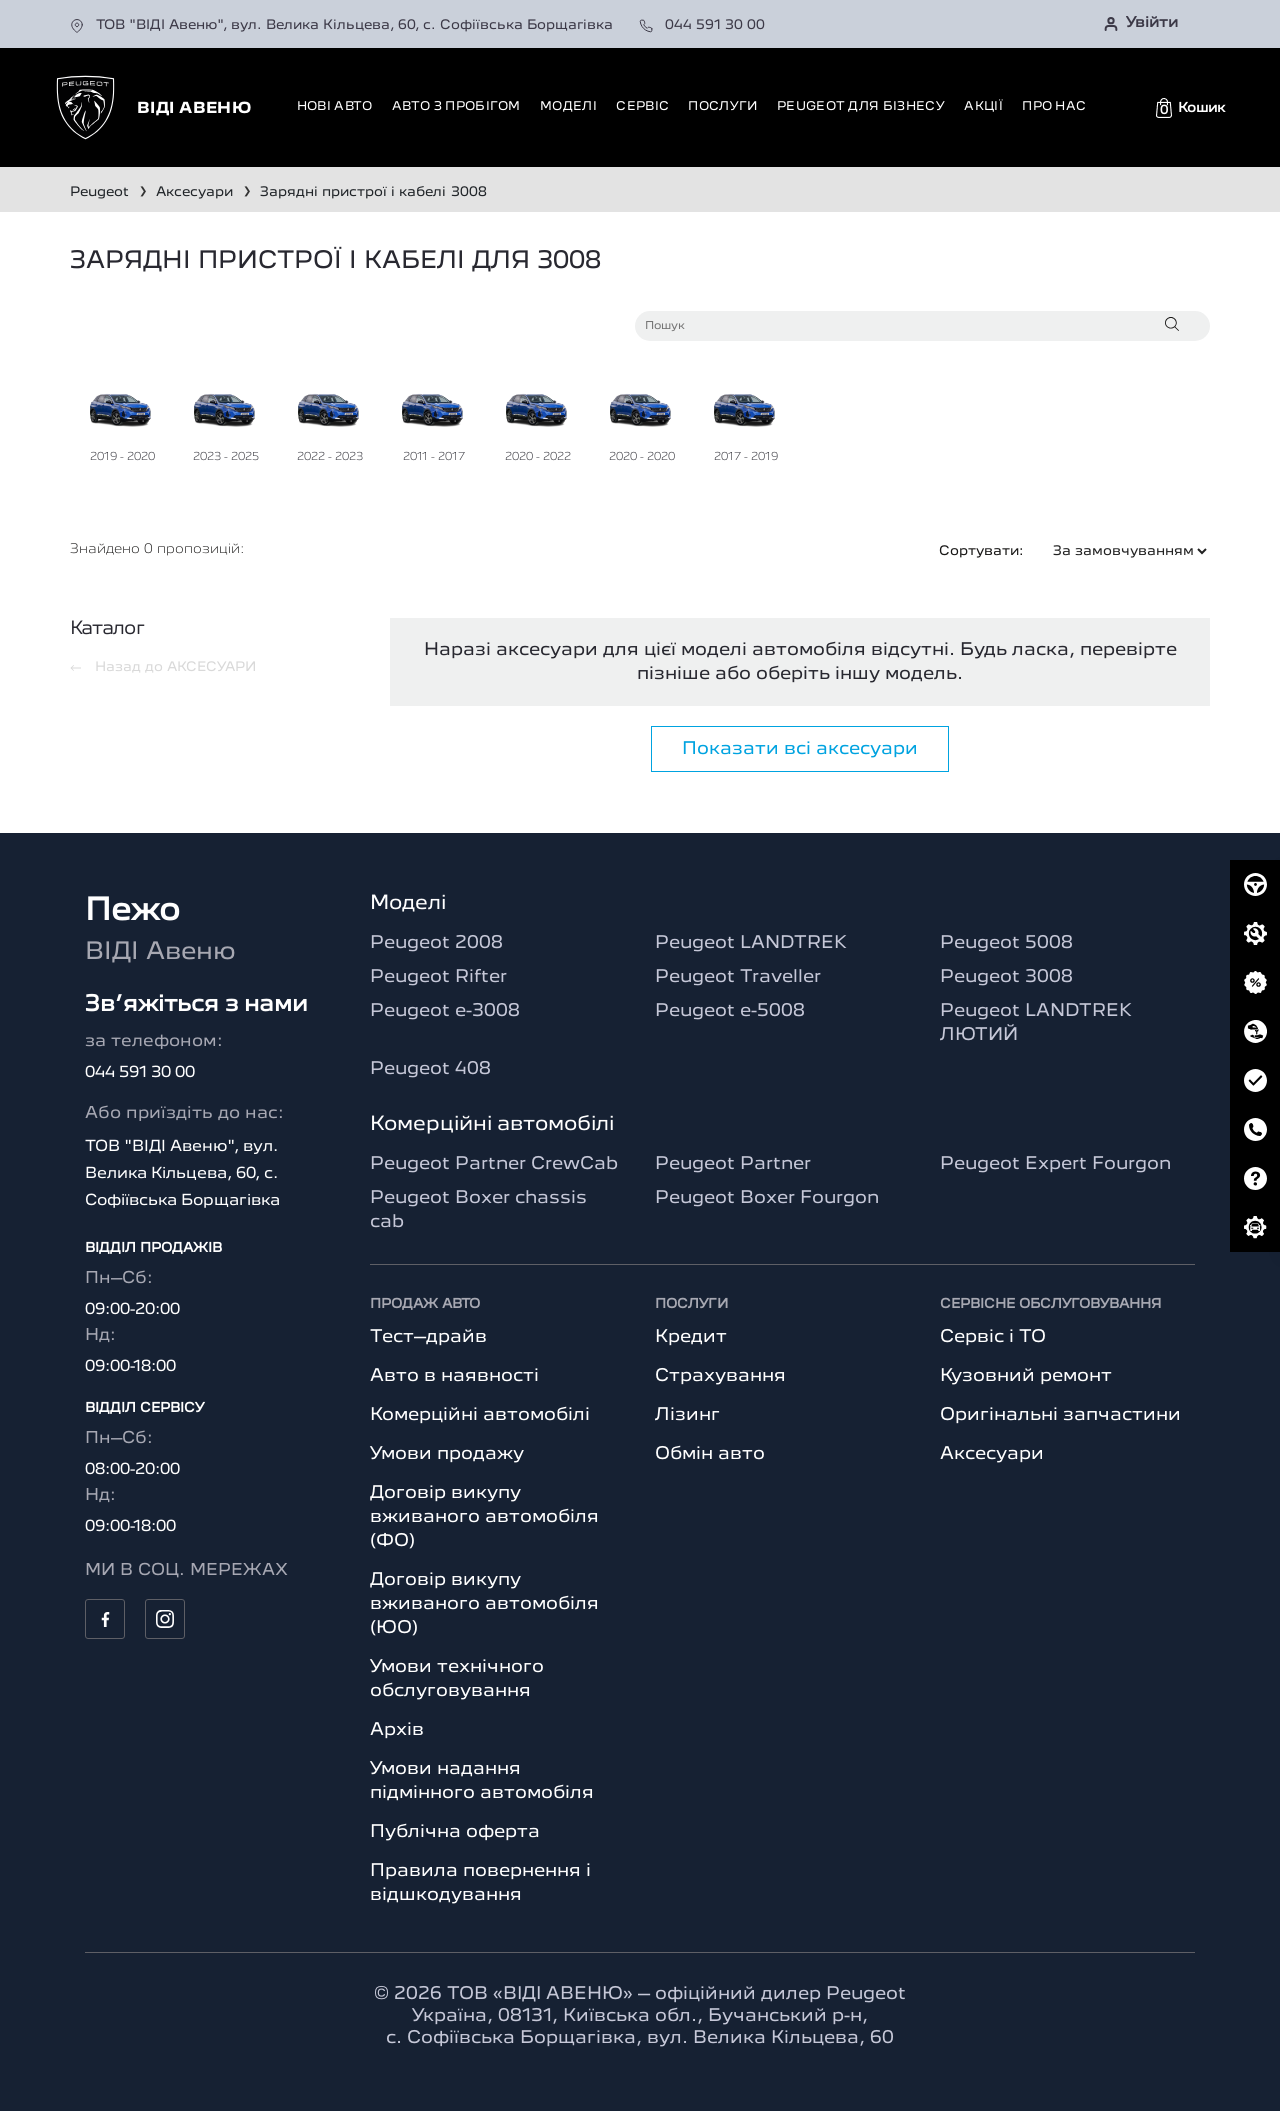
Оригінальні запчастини (1060, 1415)
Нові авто (335, 106)
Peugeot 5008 (1006, 943)
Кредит (691, 1337)
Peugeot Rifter (438, 977)
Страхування (720, 1376)
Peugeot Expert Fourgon (1055, 1164)
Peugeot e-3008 (445, 1011)
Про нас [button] (1054, 106)
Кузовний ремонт (1026, 1376)
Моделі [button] (568, 106)
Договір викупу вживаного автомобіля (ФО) (484, 1517)
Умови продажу (447, 1454)
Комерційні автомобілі (480, 1415)
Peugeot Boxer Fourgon (767, 1198)
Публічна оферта (455, 1832)
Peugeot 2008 (436, 943)
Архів (397, 1730)
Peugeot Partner (733, 1164)
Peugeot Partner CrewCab (494, 1164)
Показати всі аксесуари (800, 749)
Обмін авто (710, 1454)
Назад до (163, 667)
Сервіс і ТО (993, 1337)
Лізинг (687, 1415)
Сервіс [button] (642, 106)
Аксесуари (992, 1454)
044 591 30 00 (702, 25)
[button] (1190, 108)
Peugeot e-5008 (730, 1011)
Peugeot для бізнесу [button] (861, 106)
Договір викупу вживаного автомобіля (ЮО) (484, 1604)
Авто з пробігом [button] (456, 106)
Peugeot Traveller (738, 977)
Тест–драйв (428, 1337)
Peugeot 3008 (1006, 977)
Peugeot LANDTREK (751, 943)
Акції (983, 106)
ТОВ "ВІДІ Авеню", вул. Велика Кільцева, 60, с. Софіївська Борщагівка (343, 25)
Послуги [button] (722, 106)
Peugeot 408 (430, 1069)
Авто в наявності (454, 1376)
